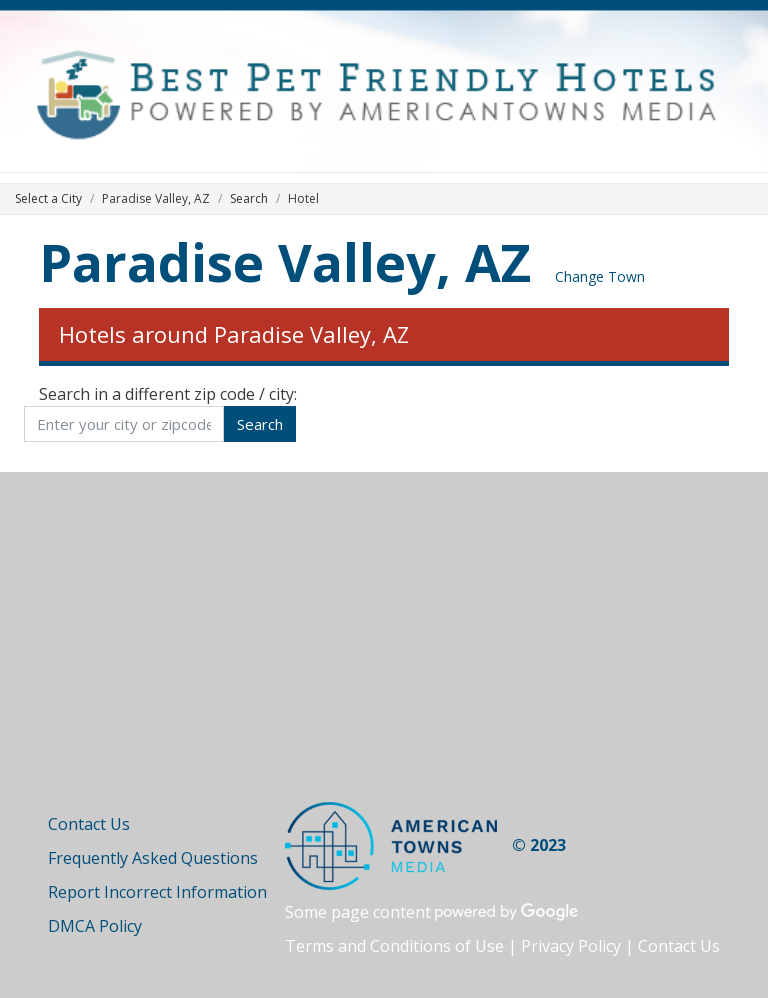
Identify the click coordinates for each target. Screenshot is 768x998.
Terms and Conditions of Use (394, 946)
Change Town (600, 276)
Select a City (48, 198)
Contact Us (89, 824)
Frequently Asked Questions (153, 858)
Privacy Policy (571, 946)
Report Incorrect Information (157, 892)
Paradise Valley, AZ (285, 261)
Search (249, 198)
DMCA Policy (95, 926)
